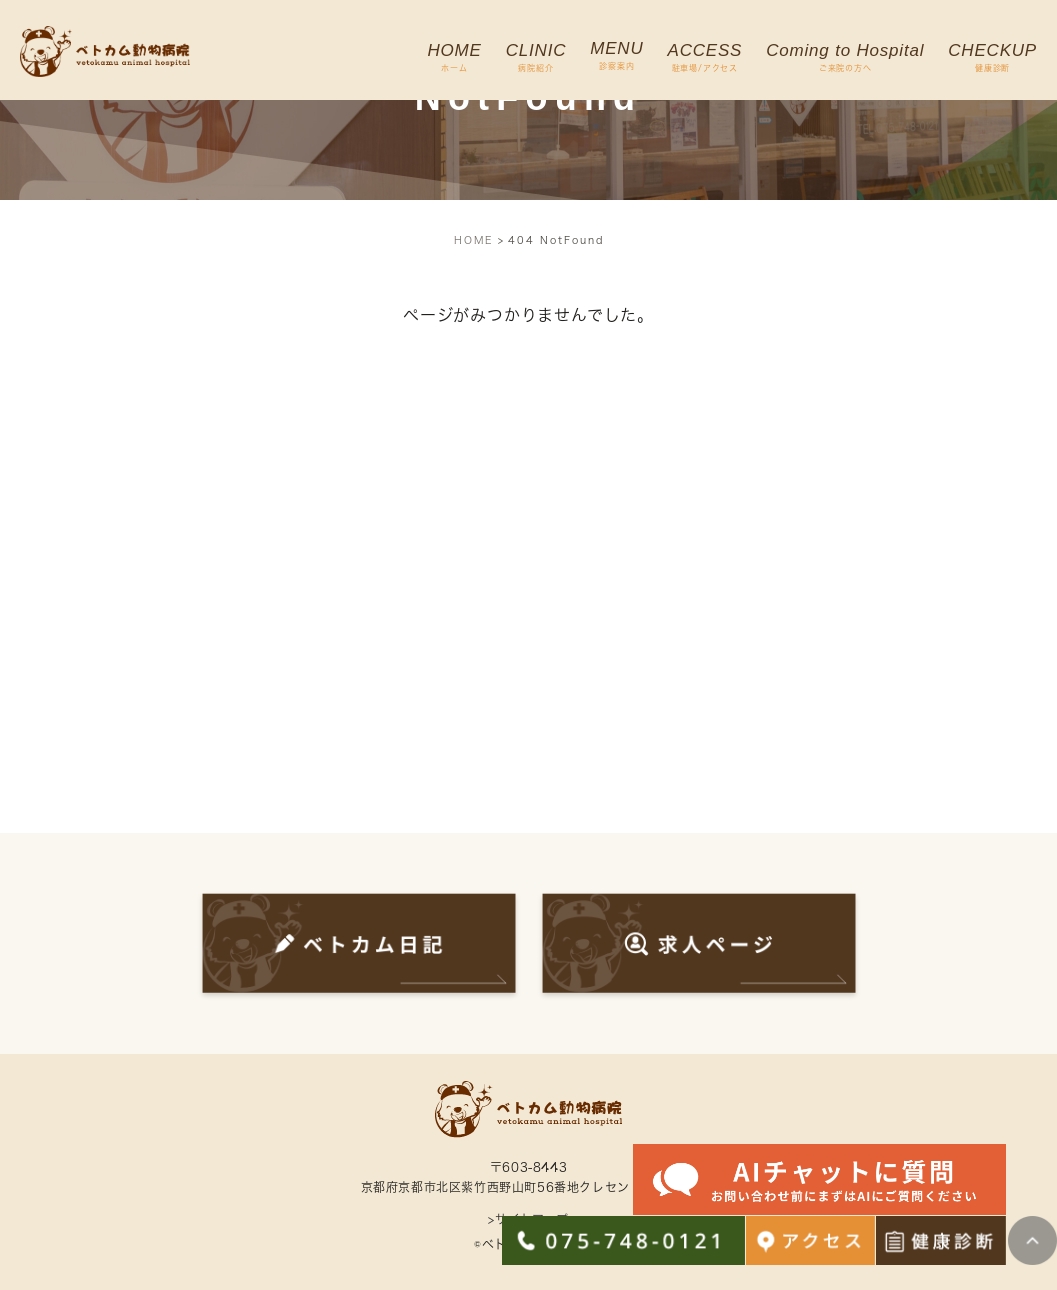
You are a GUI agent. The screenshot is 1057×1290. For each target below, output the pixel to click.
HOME (473, 240)
